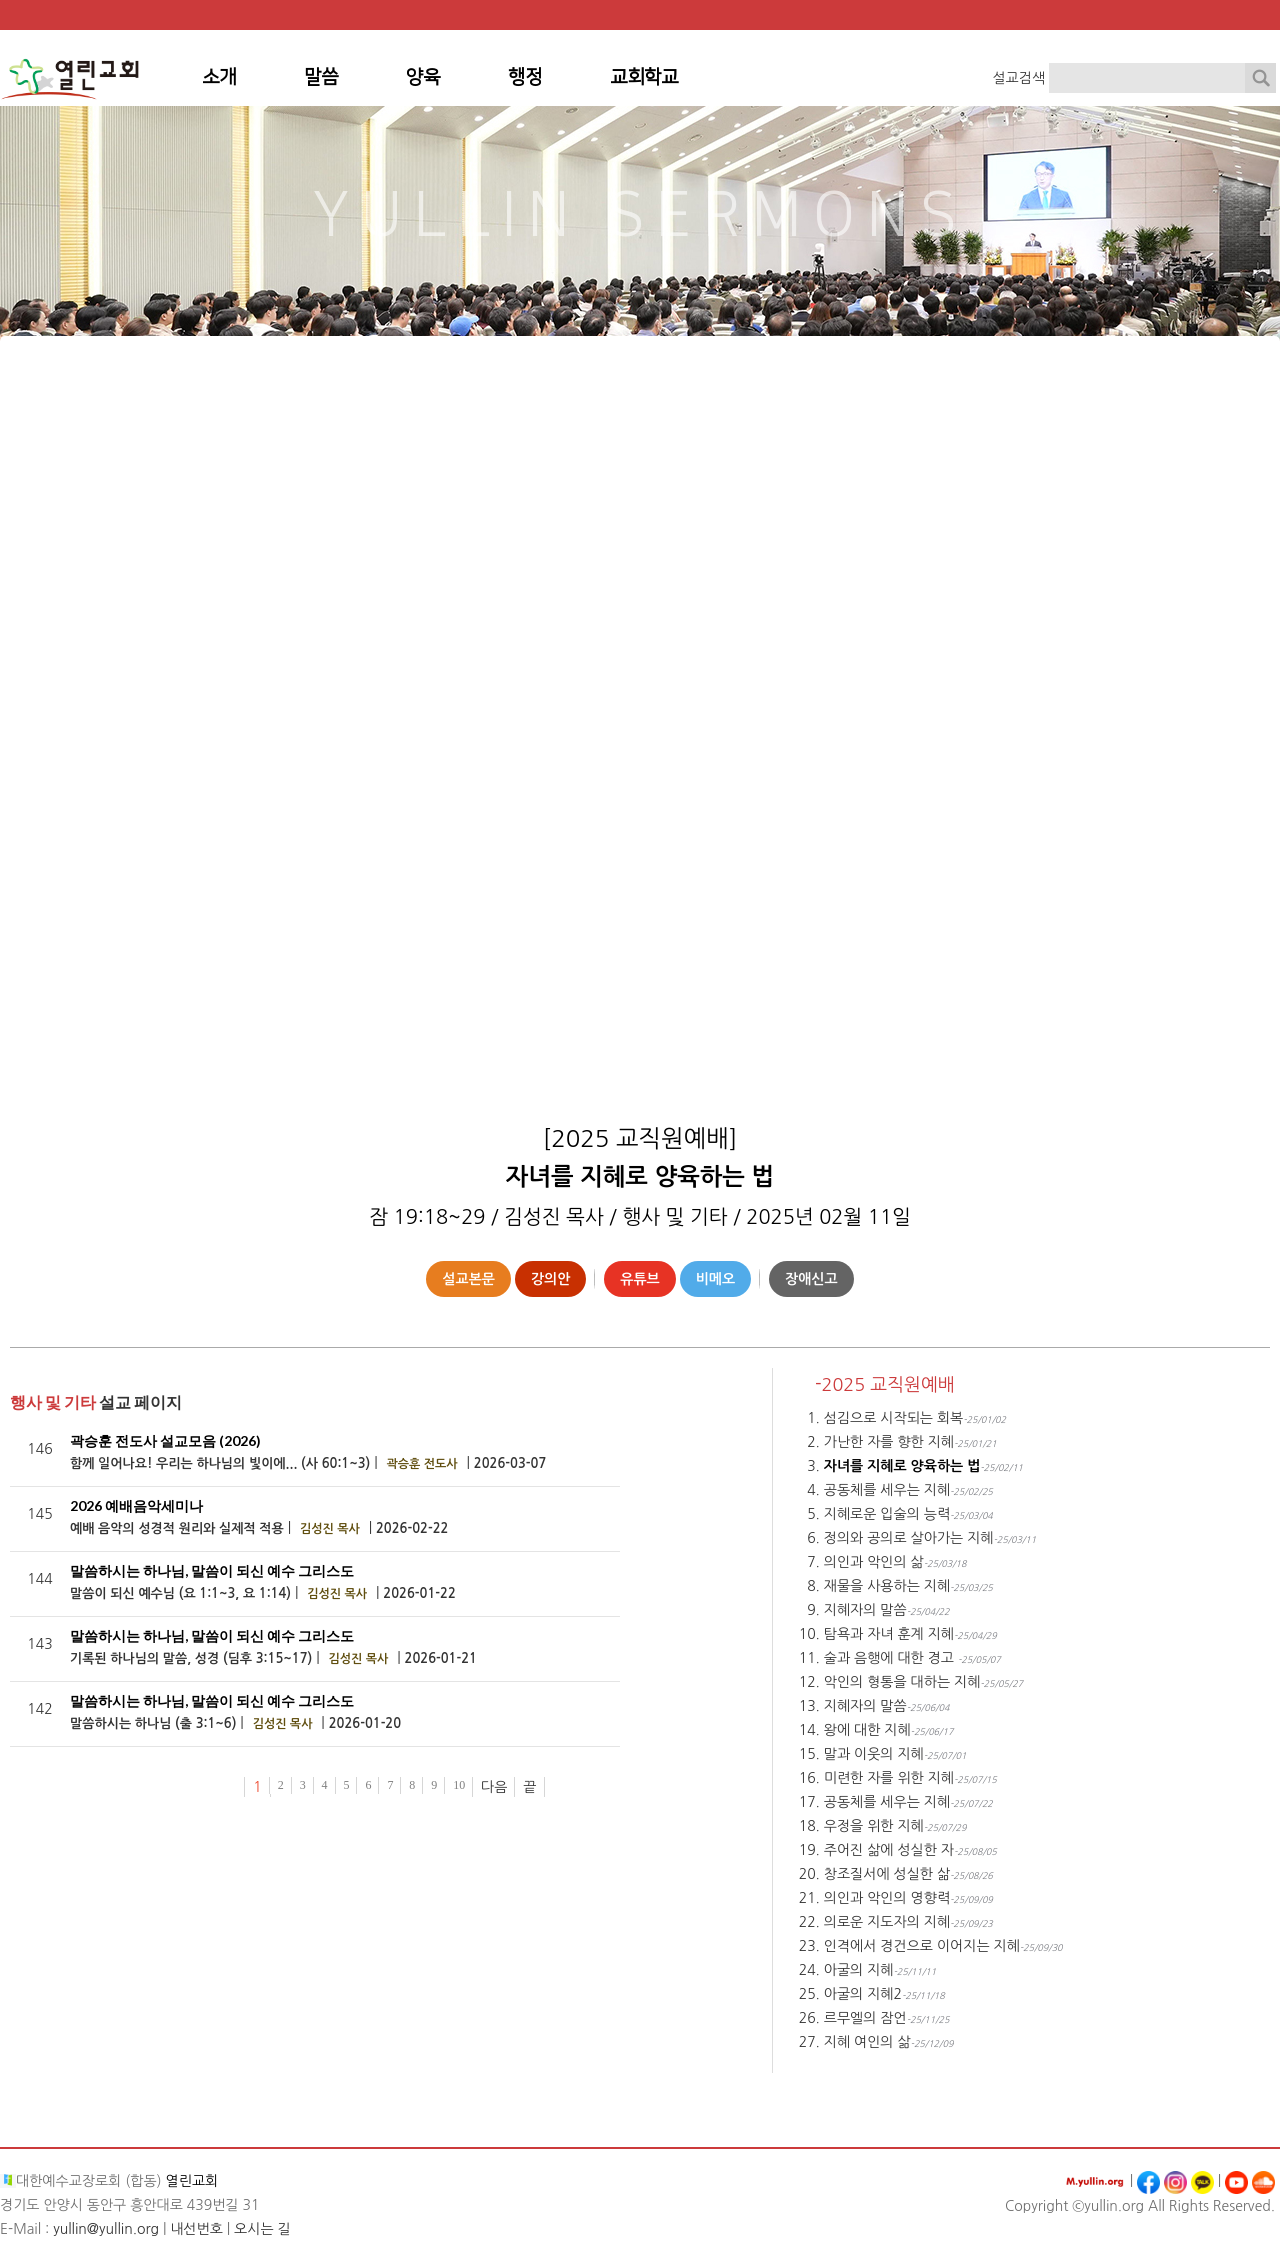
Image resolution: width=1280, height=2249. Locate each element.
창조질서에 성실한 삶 (887, 1874)
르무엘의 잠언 (865, 2018)
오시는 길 (262, 2229)
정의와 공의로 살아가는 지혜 (909, 1538)
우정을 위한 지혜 (874, 1826)
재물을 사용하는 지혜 (887, 1586)
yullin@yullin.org (106, 2229)
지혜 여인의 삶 (867, 2042)
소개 (219, 77)
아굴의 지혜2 (863, 1994)
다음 (494, 1787)
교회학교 (644, 77)
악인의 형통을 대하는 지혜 (902, 1682)
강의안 (550, 1279)
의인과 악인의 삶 (874, 1562)
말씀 (321, 77)
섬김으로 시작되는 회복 (893, 1418)
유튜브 (639, 1279)
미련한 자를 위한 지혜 (889, 1778)
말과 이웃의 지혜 (874, 1754)
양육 (423, 77)
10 (459, 1785)
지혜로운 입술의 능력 (887, 1514)
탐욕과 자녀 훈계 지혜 (889, 1634)
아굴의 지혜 (859, 1970)
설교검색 (1018, 78)
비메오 (715, 1279)
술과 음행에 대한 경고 (891, 1658)
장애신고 (811, 1279)
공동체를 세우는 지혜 (887, 1490)
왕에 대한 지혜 (867, 1730)
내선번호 (196, 2229)
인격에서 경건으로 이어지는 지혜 (922, 1946)
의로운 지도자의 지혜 (887, 1922)
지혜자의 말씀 (865, 1610)
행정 (525, 77)
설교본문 (468, 1279)
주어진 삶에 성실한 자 (889, 1850)
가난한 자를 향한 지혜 (889, 1442)
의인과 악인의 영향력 (887, 1898)
